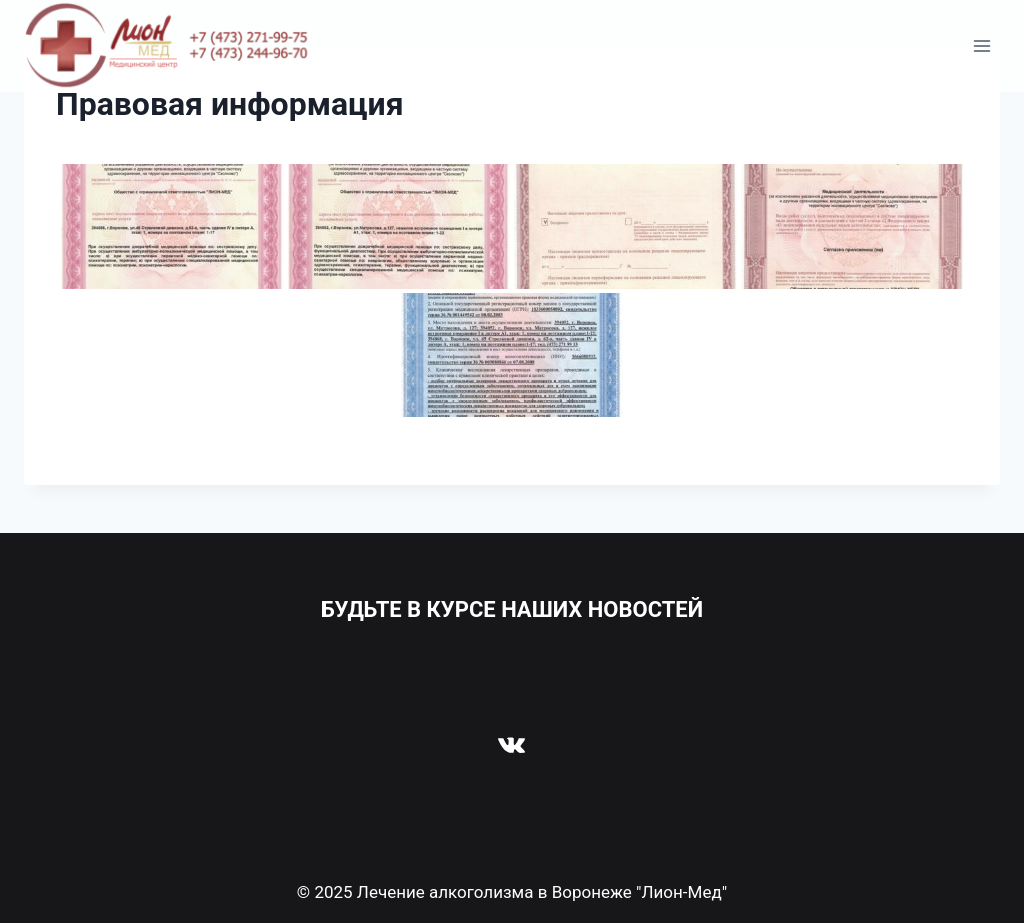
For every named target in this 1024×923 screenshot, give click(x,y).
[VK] (512, 744)
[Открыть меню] (981, 46)
